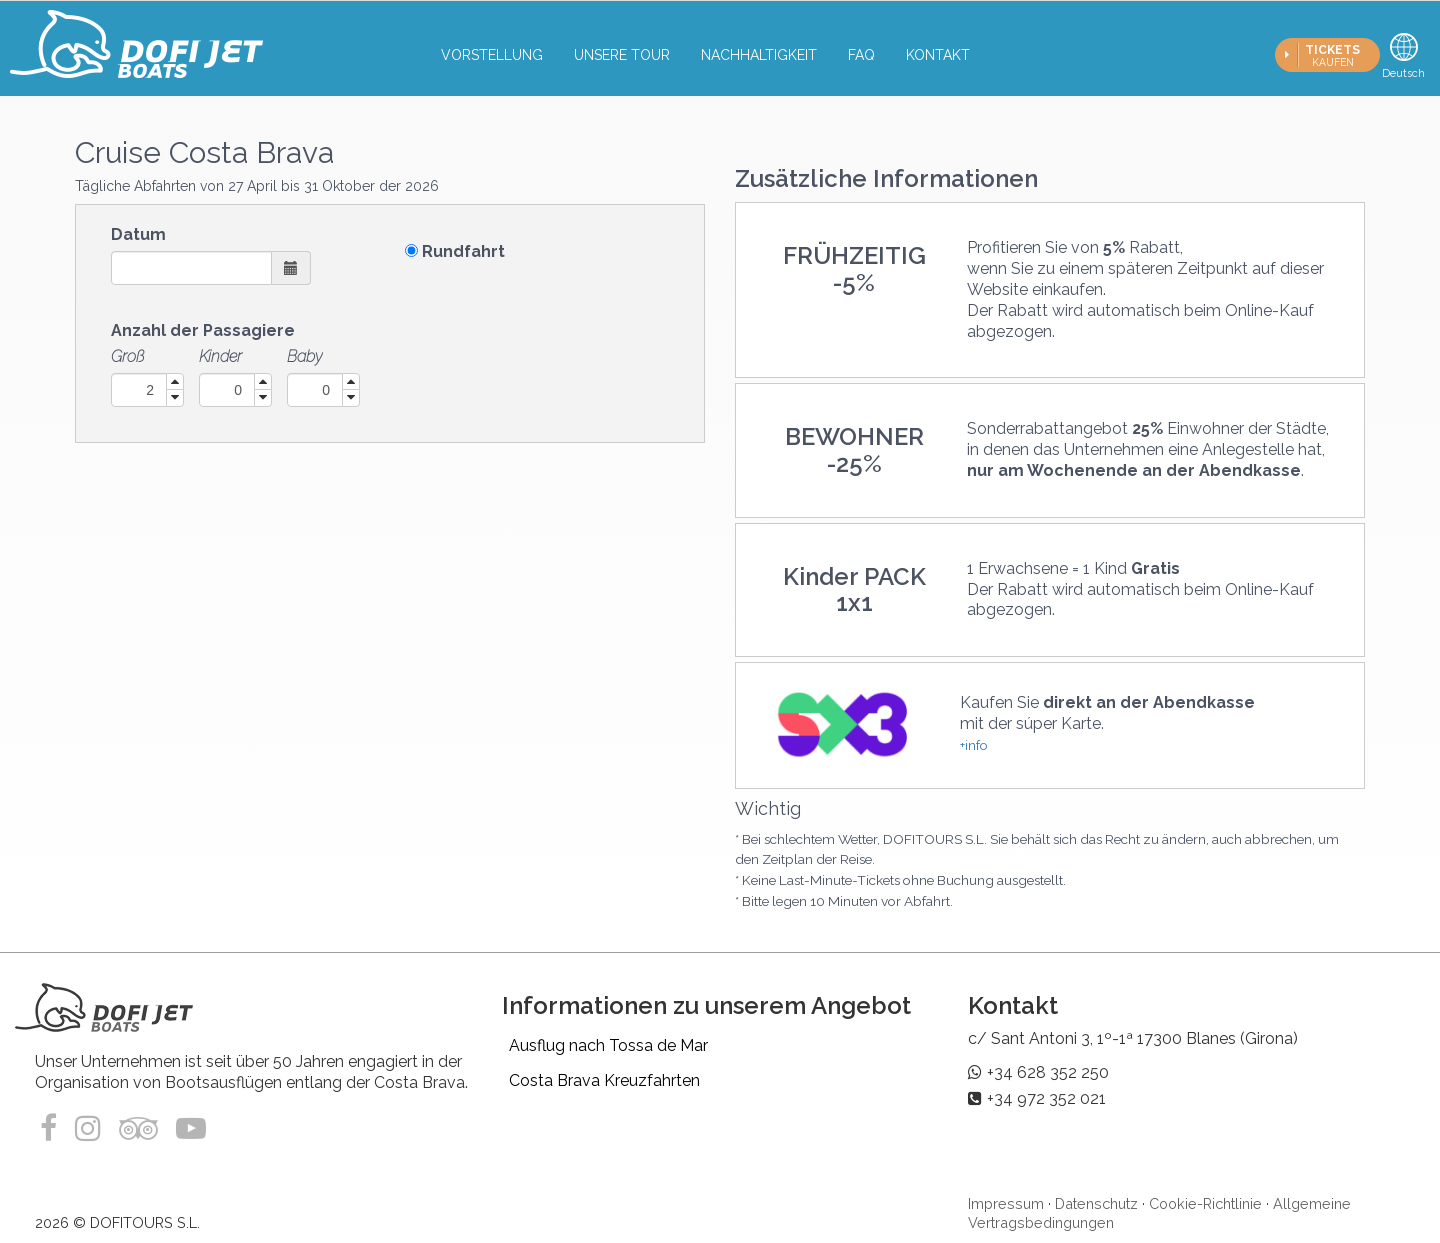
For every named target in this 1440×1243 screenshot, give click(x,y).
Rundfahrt (463, 251)
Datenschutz (1096, 1203)
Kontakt (938, 55)
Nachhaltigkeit (759, 55)
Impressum (1006, 1203)
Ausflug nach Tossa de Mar (608, 1045)
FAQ (861, 55)
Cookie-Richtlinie (1205, 1203)
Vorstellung (492, 55)
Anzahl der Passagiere (203, 330)
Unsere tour (622, 55)
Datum (138, 234)
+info (974, 745)
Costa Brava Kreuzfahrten (604, 1080)
